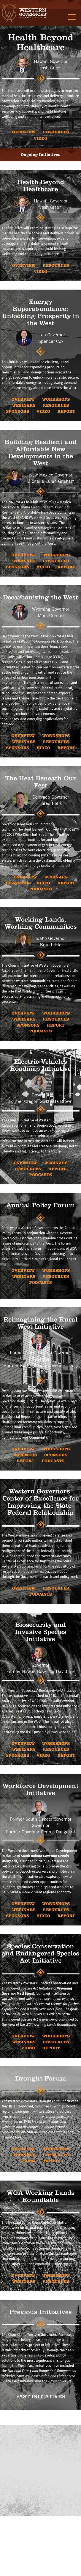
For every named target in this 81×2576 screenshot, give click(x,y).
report (66, 411)
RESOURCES (56, 132)
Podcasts (40, 889)
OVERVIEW (23, 132)
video (40, 138)
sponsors (17, 411)
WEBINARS (23, 405)
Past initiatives (40, 2396)
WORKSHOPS (56, 399)
